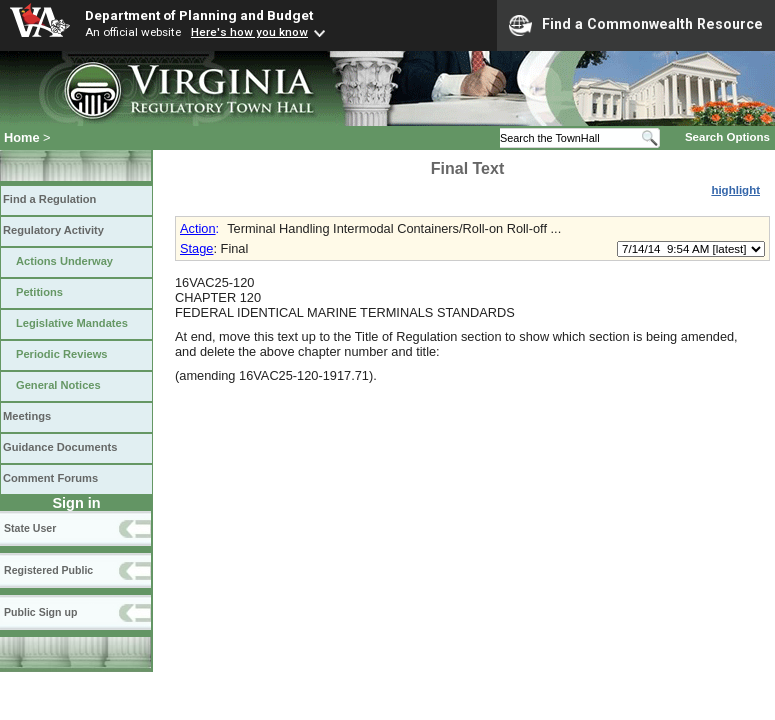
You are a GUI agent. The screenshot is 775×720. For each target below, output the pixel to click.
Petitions (39, 292)
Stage (196, 248)
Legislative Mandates (72, 323)
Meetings (27, 416)
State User (30, 528)
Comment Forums (50, 478)
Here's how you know (249, 32)
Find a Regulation (49, 199)
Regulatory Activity (53, 230)
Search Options (727, 137)
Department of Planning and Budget (199, 15)
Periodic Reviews (62, 354)
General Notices (58, 385)
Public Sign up (40, 612)
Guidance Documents (60, 447)
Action (198, 228)
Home (22, 137)
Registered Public (48, 570)
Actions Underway (64, 261)
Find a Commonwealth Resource (636, 25)
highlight (735, 190)
